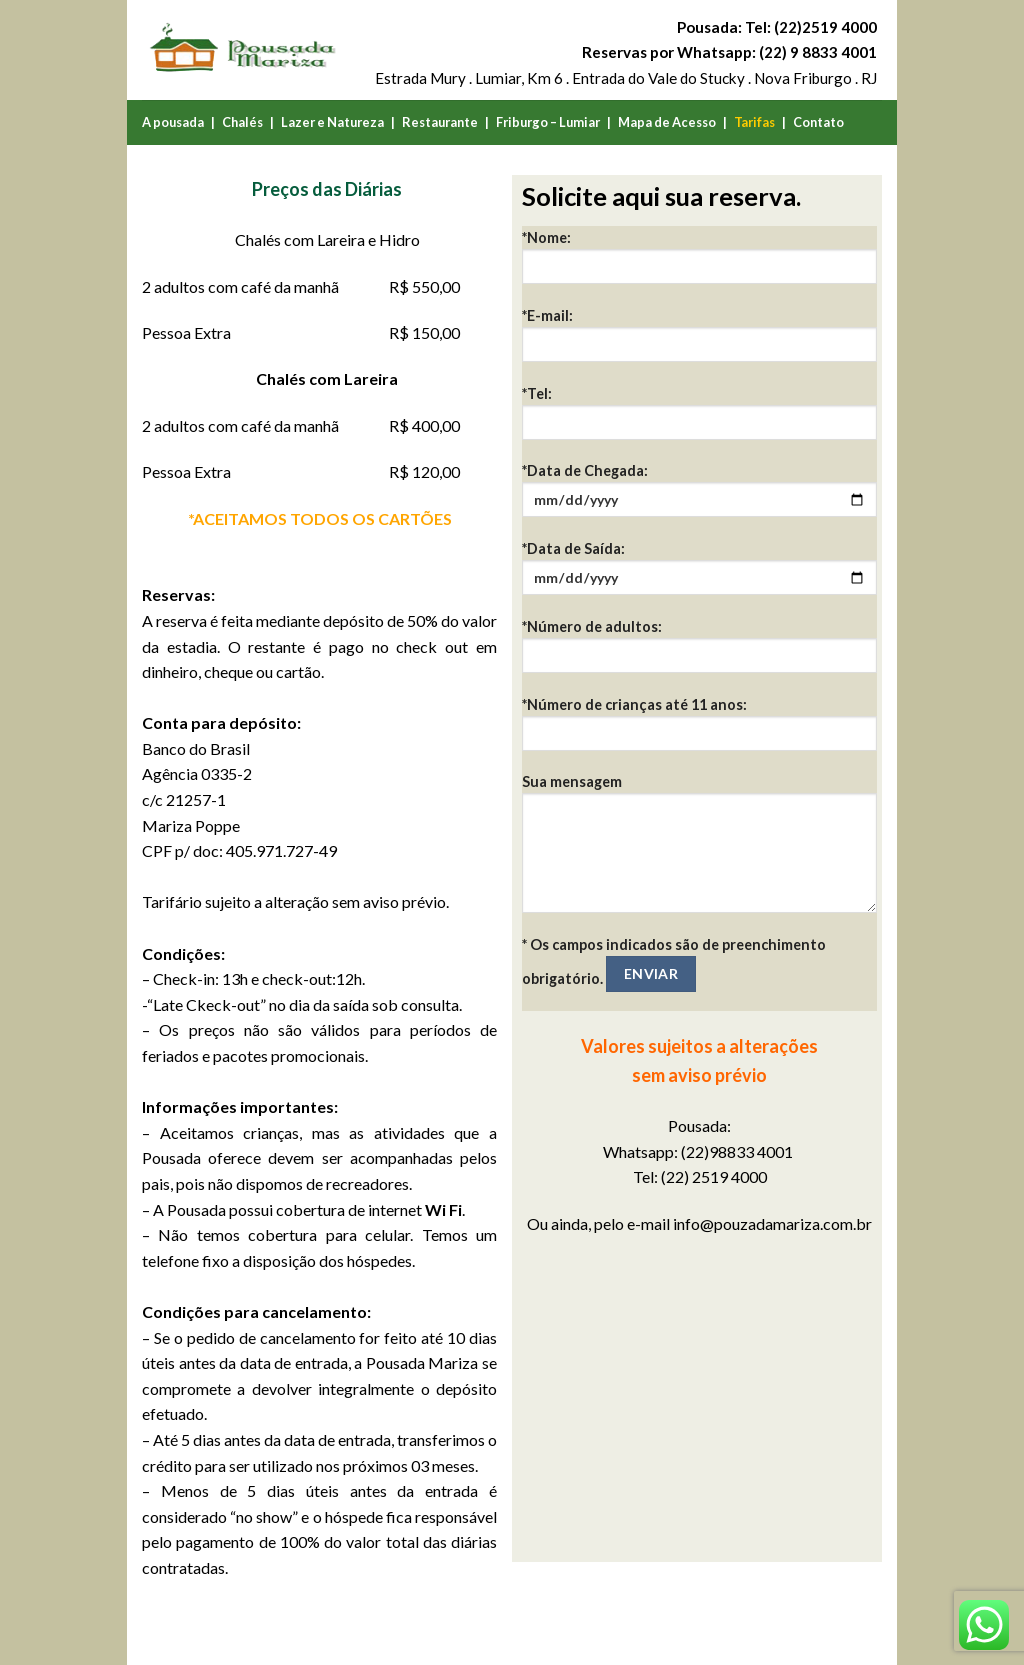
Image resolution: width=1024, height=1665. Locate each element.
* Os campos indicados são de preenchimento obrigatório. (674, 964)
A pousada (173, 122)
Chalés (242, 122)
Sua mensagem (699, 850)
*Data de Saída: (699, 574)
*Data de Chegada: (699, 496)
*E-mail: (699, 341)
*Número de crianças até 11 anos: (699, 730)
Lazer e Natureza (332, 122)
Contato (818, 122)
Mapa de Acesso (667, 122)
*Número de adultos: (699, 652)
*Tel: (699, 419)
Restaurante (440, 122)
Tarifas (754, 122)
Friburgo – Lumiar (548, 122)
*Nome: (699, 263)
